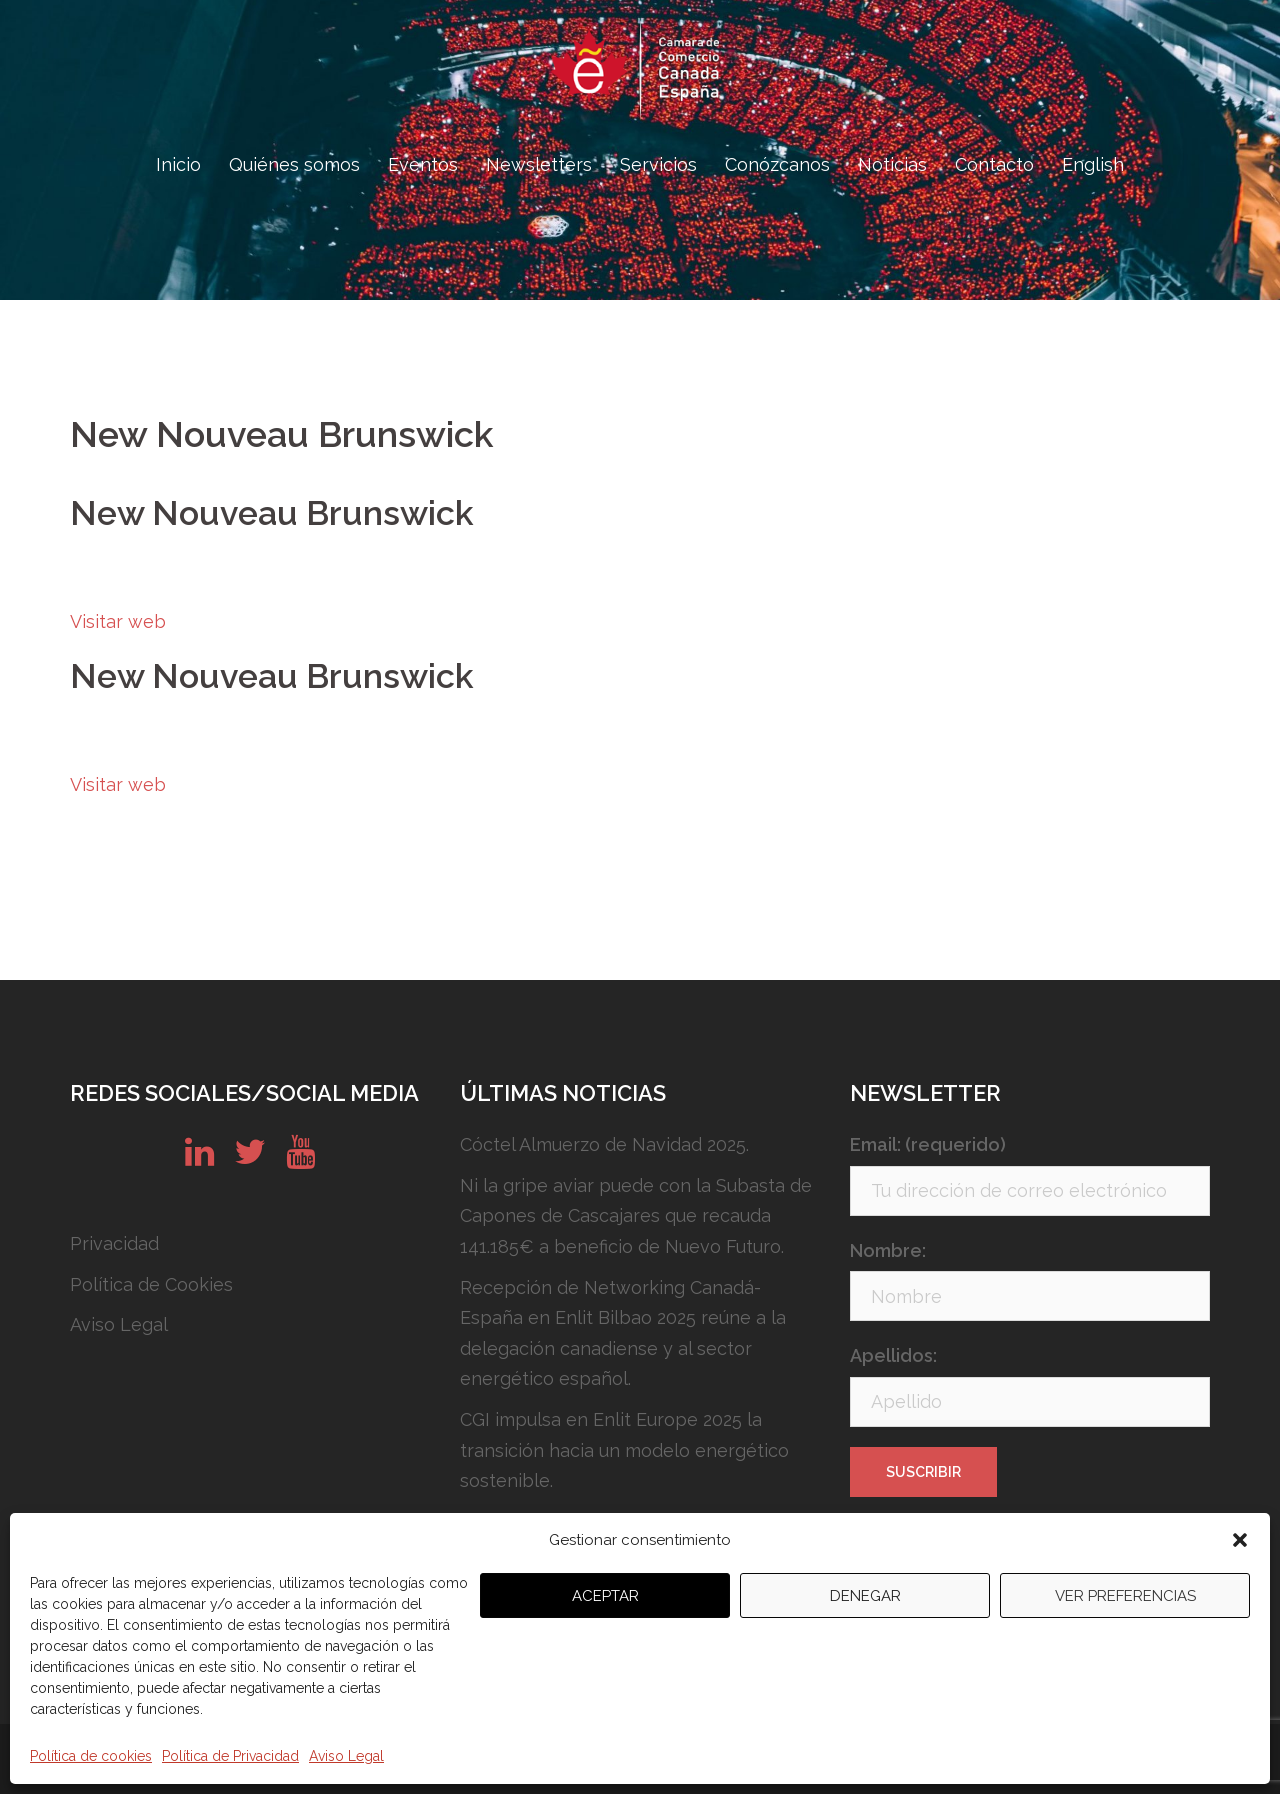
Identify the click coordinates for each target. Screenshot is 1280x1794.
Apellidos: (893, 1355)
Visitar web (118, 621)
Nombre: (888, 1250)
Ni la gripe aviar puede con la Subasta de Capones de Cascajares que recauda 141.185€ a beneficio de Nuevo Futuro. (636, 1216)
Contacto (994, 164)
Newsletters (539, 164)
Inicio (178, 164)
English (1093, 164)
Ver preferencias (1125, 1596)
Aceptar (605, 1596)
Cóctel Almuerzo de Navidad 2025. (604, 1144)
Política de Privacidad (230, 1756)
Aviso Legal (346, 1756)
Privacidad (114, 1243)
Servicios (658, 164)
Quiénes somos (294, 164)
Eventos (423, 164)
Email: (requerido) (928, 1144)
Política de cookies (91, 1756)
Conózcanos (777, 164)
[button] (1240, 1540)
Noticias (892, 164)
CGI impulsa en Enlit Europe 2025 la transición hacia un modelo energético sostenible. (624, 1450)
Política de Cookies (151, 1284)
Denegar (865, 1596)
